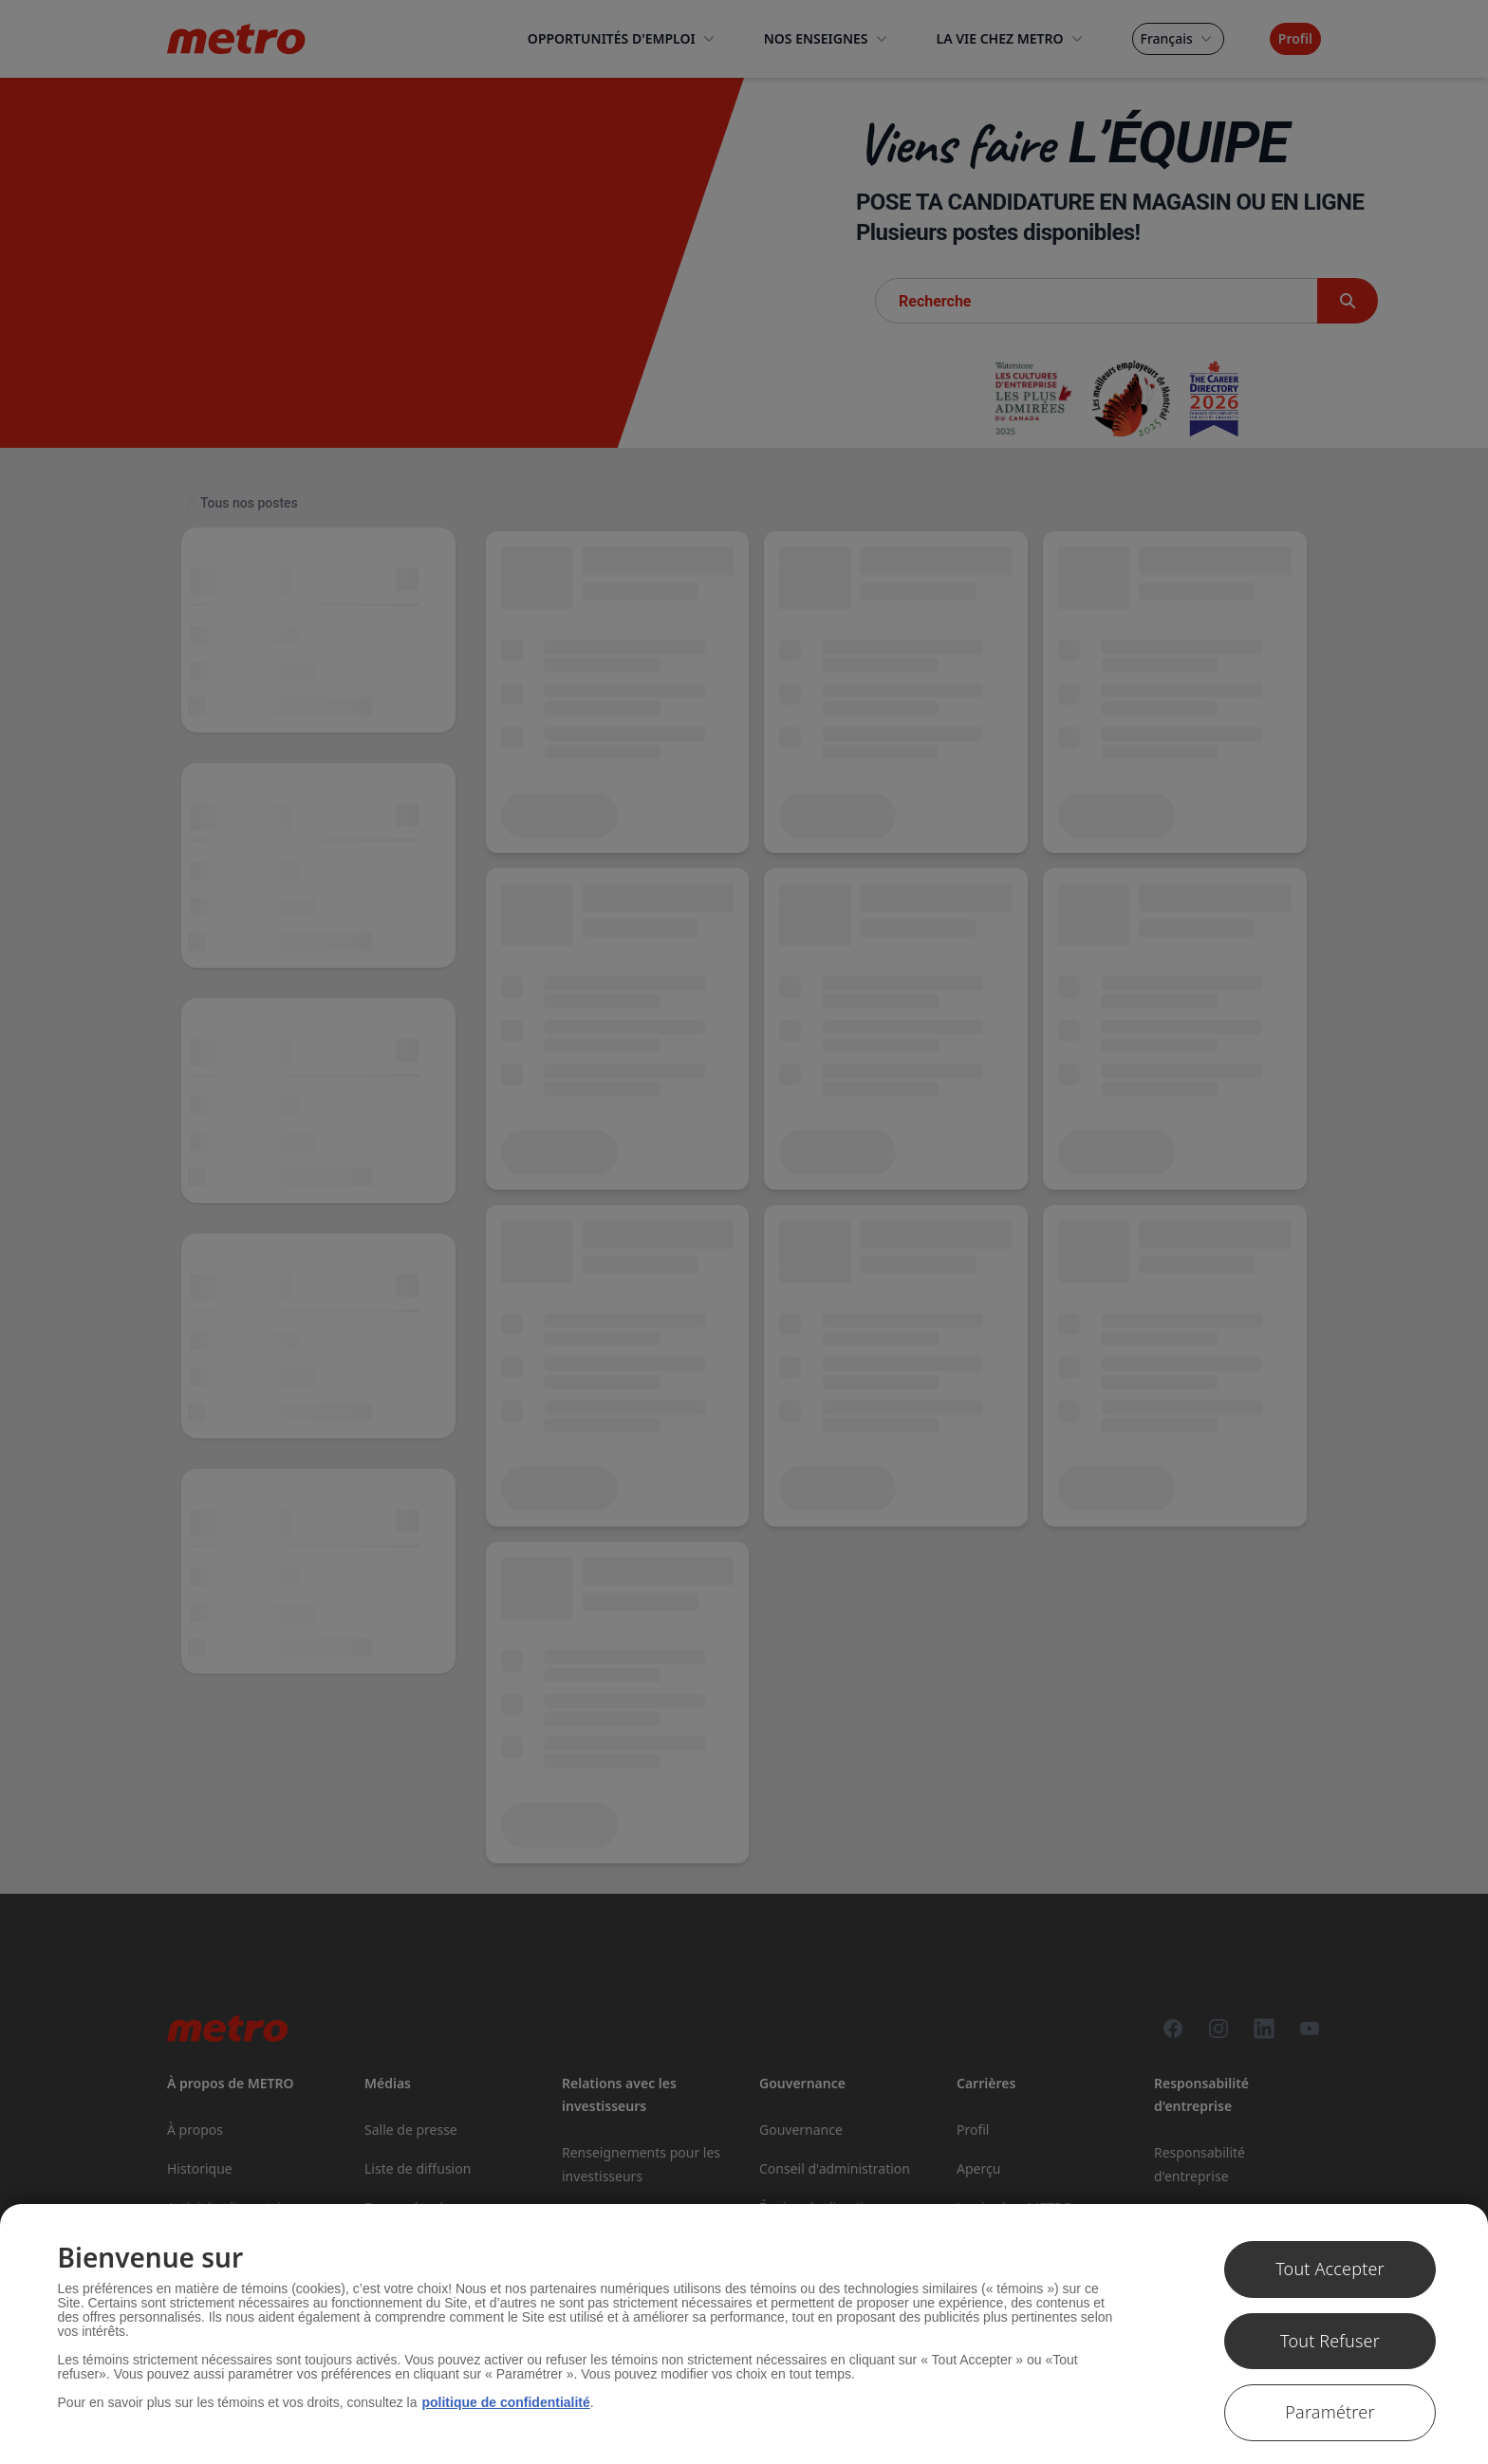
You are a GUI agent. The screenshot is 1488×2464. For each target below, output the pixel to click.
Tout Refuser (1330, 2340)
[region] (744, 2334)
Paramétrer (1329, 2411)
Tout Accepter (1330, 2268)
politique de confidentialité (505, 2402)
